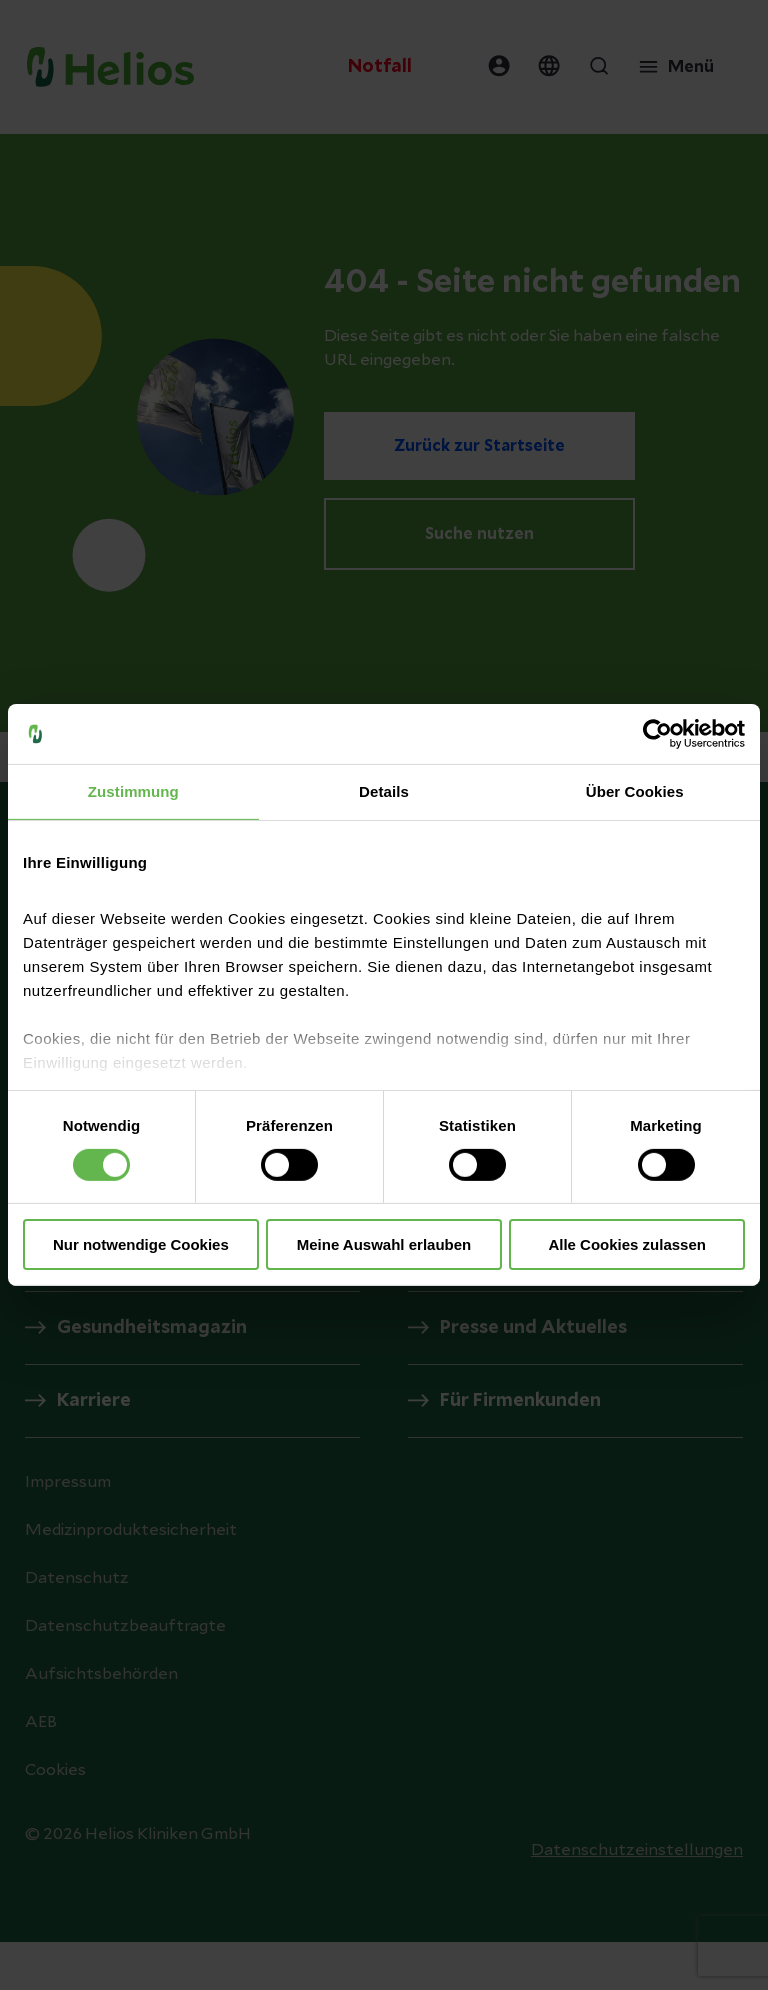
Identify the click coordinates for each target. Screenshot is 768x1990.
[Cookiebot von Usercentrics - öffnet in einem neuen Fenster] (657, 734)
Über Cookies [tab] (635, 791)
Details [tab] (384, 791)
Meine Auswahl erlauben (384, 1244)
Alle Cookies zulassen (627, 1244)
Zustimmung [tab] (133, 791)
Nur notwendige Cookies (141, 1244)
